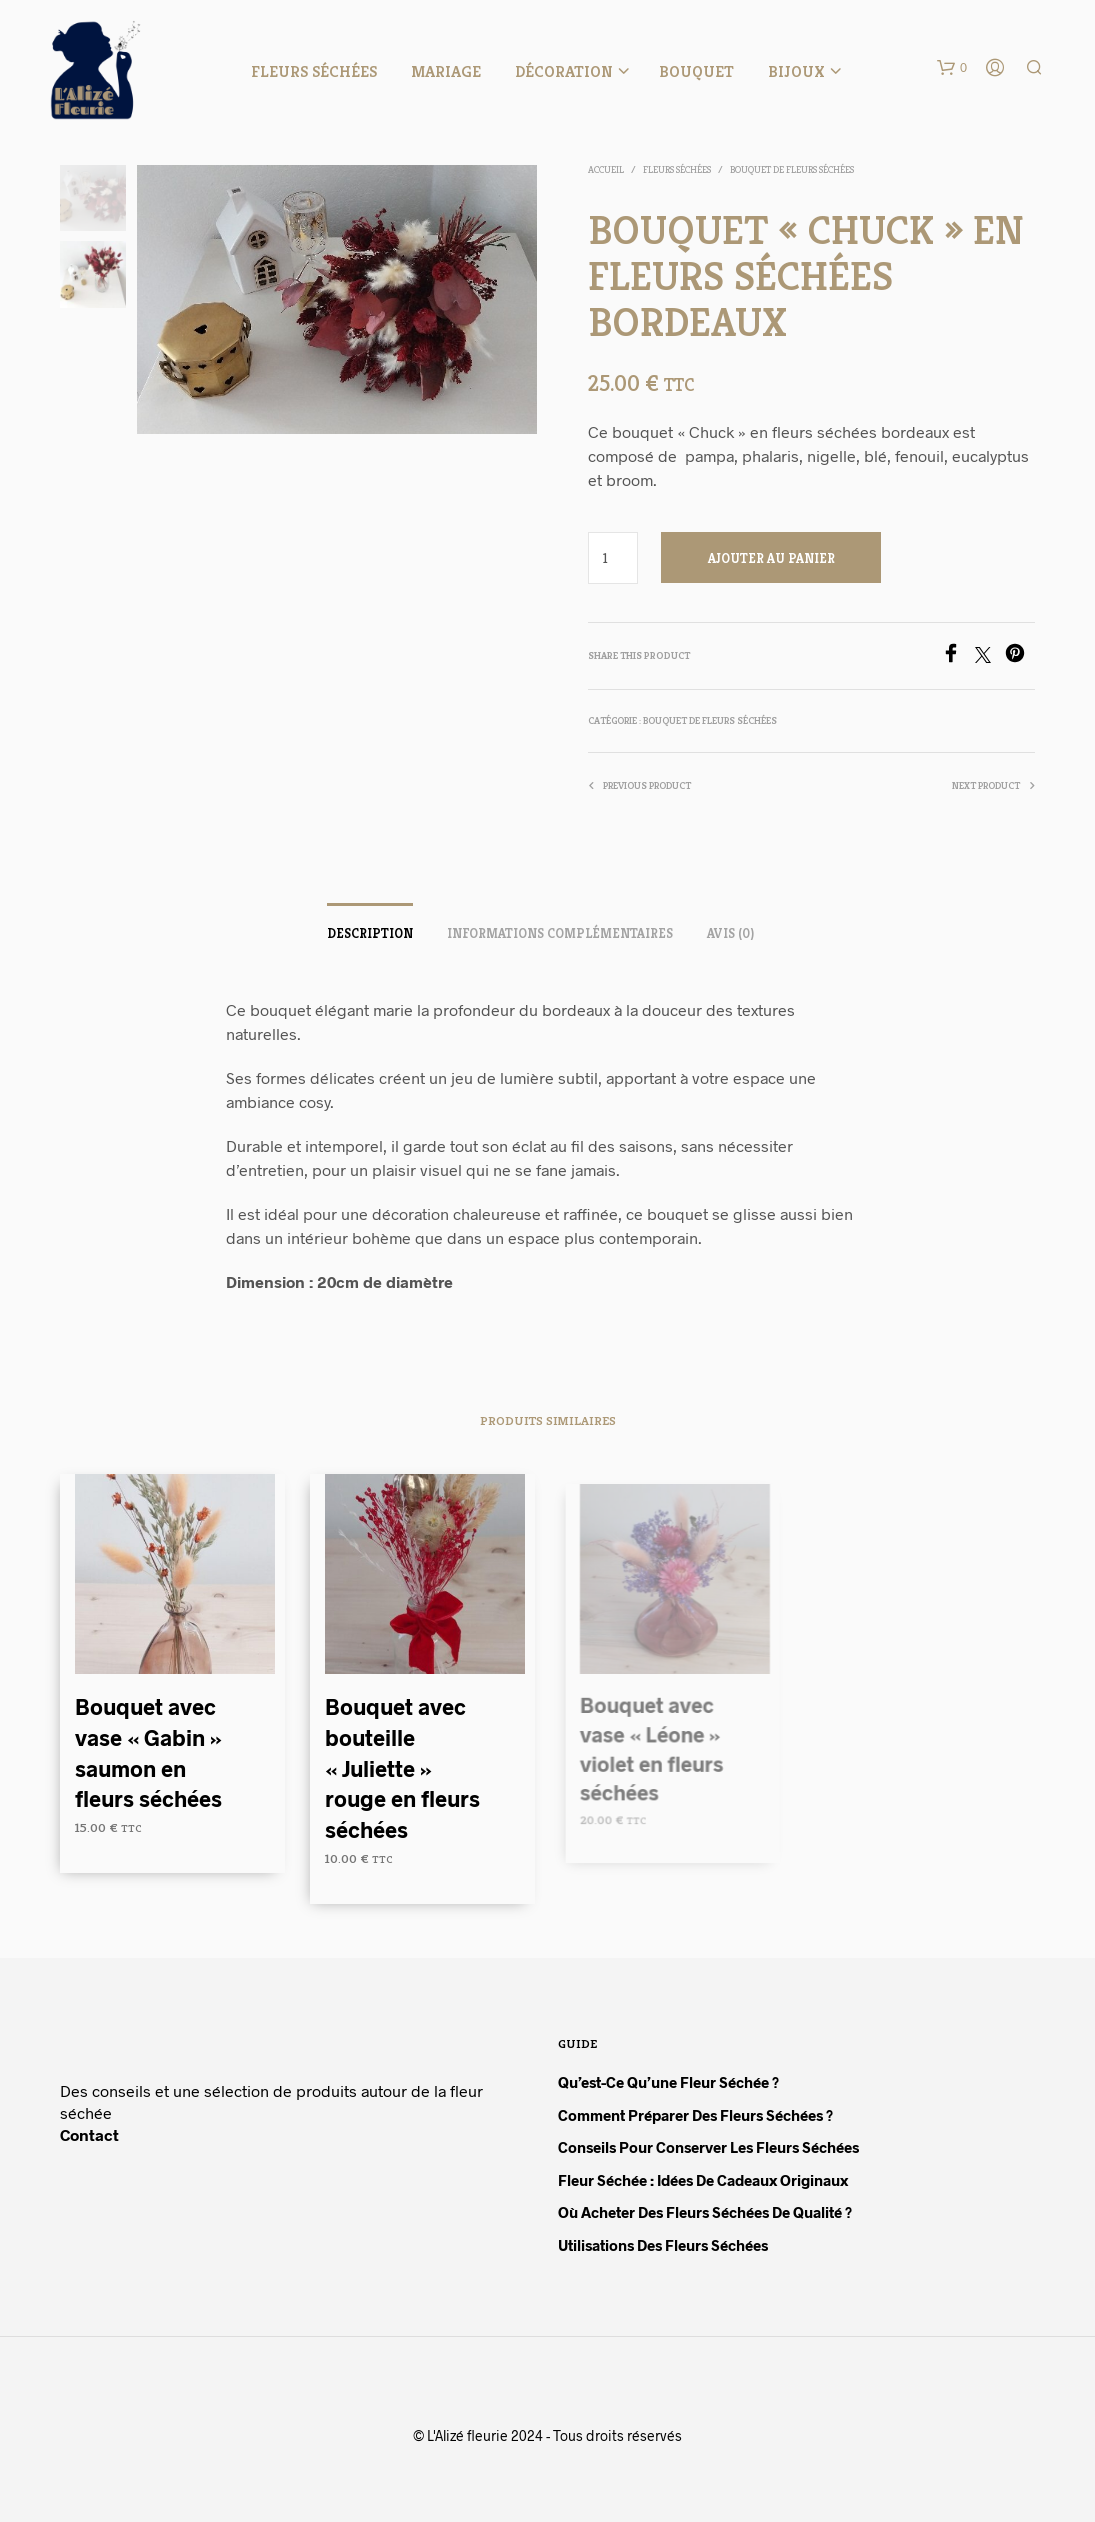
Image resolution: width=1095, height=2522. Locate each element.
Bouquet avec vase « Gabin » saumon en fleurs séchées (148, 1752)
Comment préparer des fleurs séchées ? (695, 2115)
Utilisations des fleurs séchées (663, 2245)
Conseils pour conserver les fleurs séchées (708, 2147)
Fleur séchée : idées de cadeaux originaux (703, 2180)
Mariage (446, 71)
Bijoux (796, 71)
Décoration (564, 71)
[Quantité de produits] (613, 558)
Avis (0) (730, 933)
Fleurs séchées (314, 71)
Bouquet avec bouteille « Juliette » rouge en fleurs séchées (404, 1761)
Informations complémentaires (560, 933)
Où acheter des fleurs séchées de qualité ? (705, 2212)
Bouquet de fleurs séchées (792, 169)
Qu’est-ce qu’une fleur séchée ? (668, 2082)
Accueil (606, 169)
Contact (89, 2134)
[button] (952, 68)
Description (370, 933)
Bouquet (696, 71)
